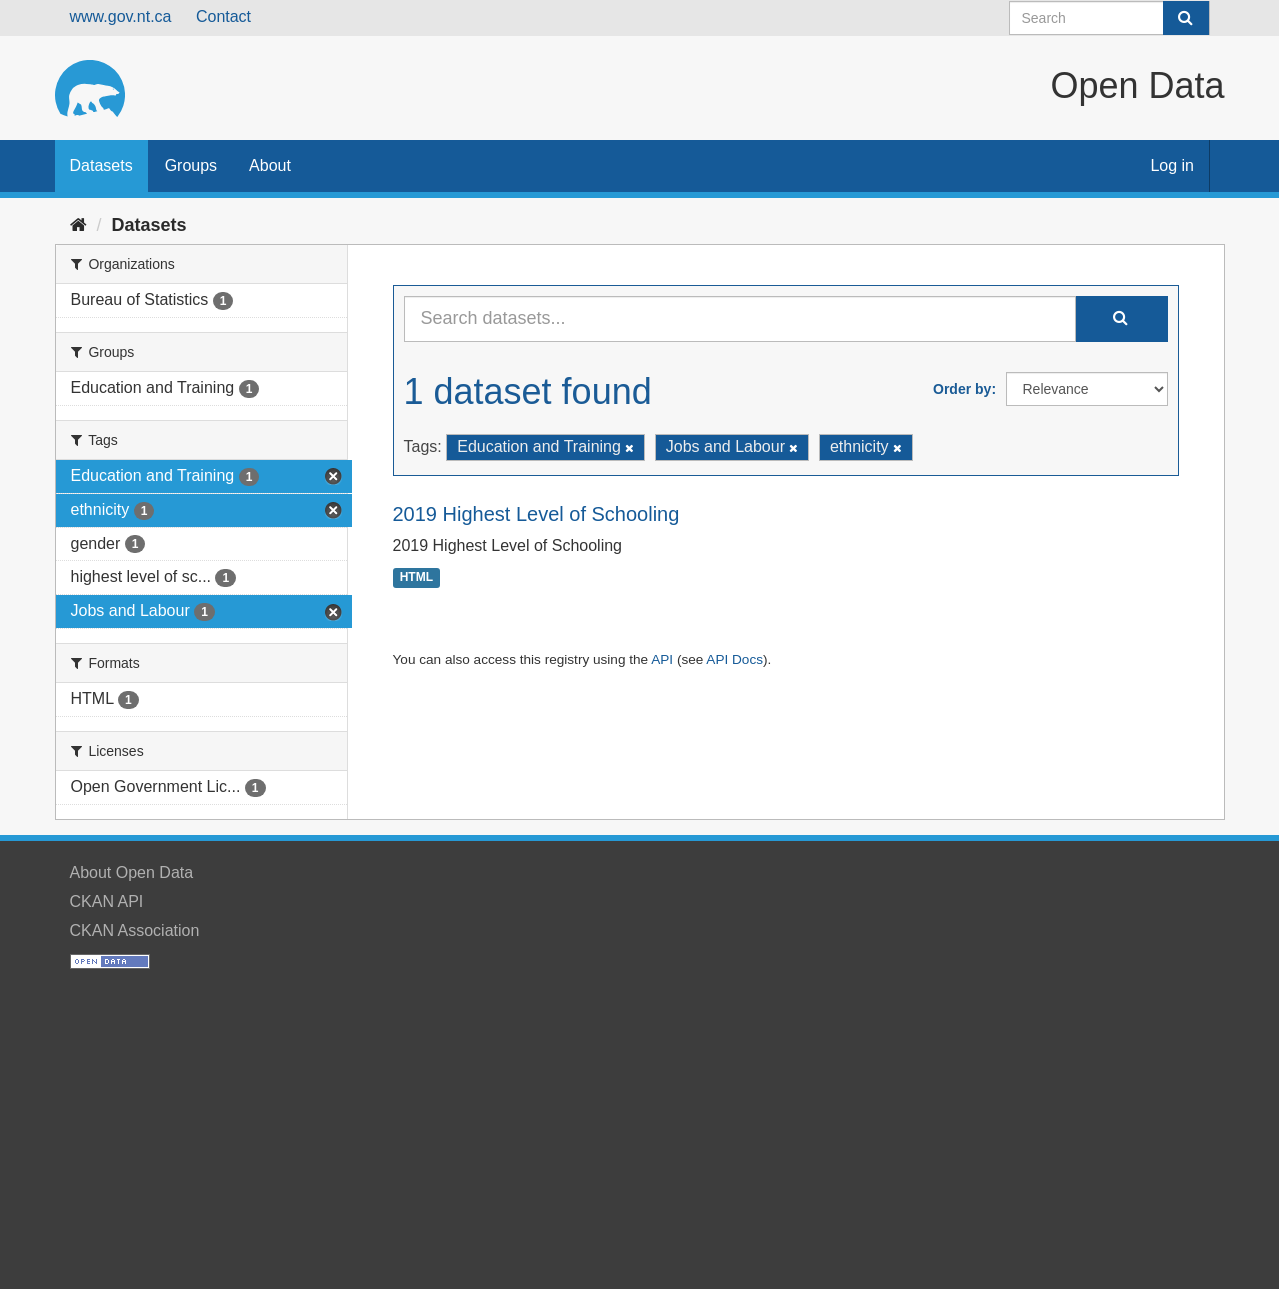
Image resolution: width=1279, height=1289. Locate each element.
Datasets (101, 165)
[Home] (78, 225)
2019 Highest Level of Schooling (536, 514)
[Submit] (1186, 18)
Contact (223, 16)
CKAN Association (135, 930)
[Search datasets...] (740, 319)
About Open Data (132, 872)
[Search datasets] (1109, 18)
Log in (1172, 165)
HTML (416, 578)
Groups (191, 165)
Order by (962, 389)
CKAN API (107, 901)
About (270, 165)
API (662, 659)
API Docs (734, 659)
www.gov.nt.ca (121, 16)
